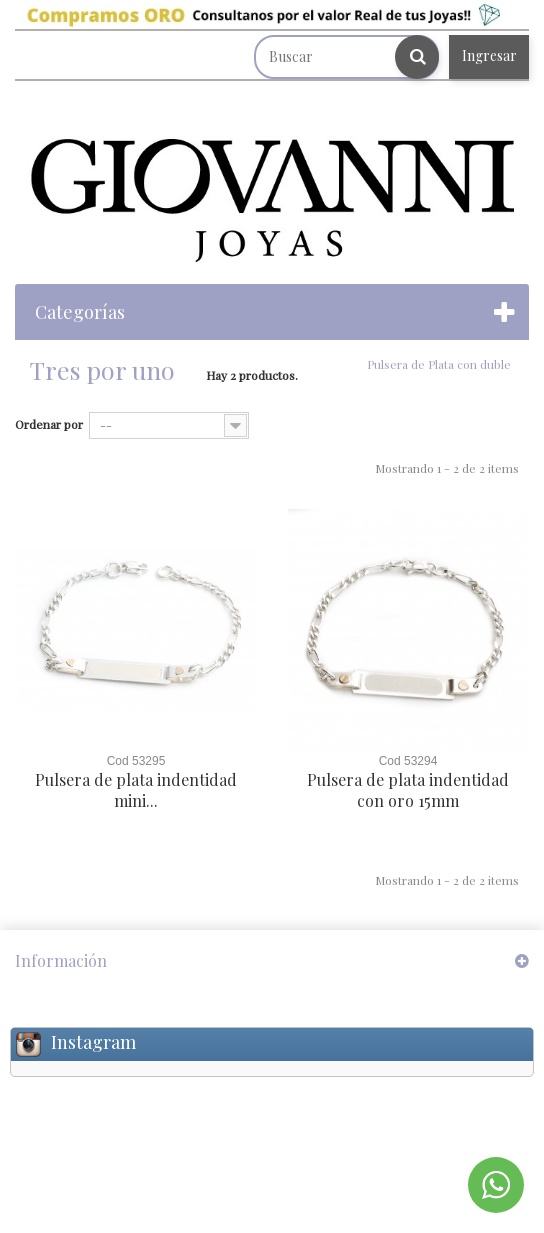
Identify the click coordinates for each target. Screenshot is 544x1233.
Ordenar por (49, 424)
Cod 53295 (136, 761)
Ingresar (489, 55)
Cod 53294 (408, 761)
